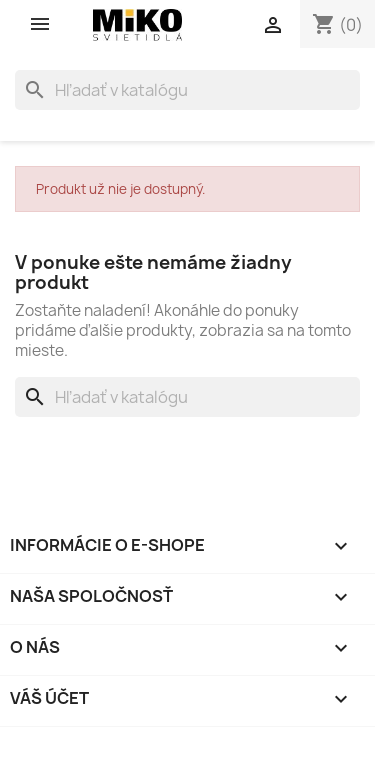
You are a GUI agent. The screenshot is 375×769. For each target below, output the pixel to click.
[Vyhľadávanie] (187, 90)
